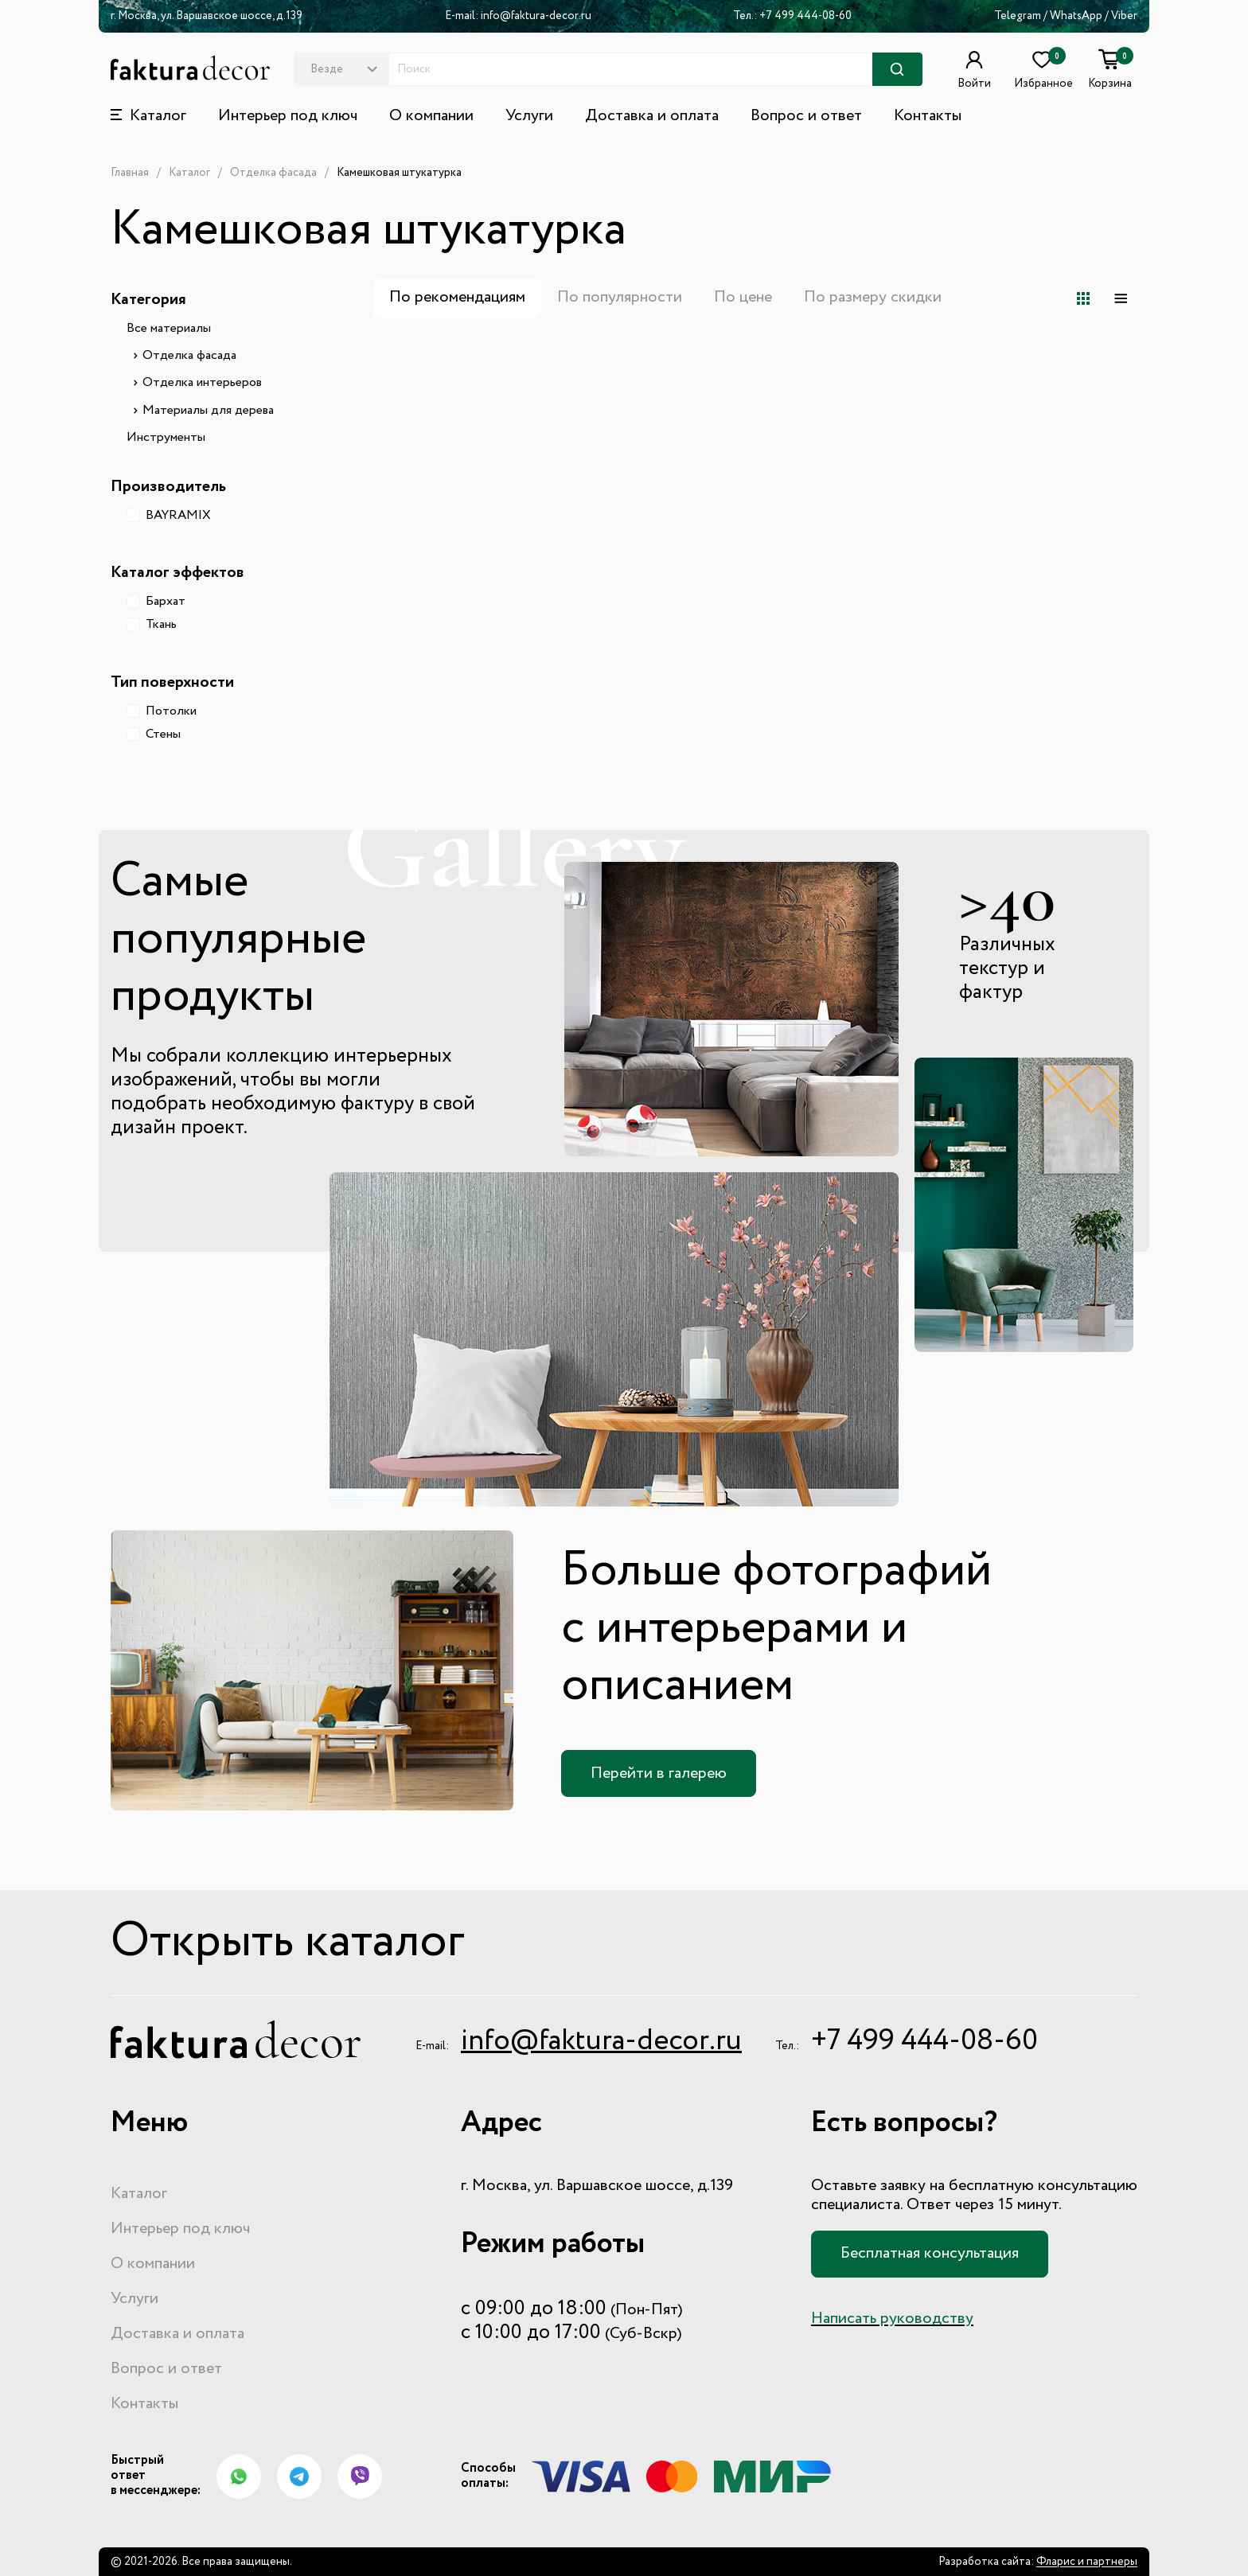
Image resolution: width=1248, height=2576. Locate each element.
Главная (130, 172)
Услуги (529, 116)
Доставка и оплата (652, 116)
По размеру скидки (873, 298)
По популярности (619, 298)
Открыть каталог (288, 1942)
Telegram (1017, 15)
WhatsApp (1077, 15)
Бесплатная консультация (929, 2254)
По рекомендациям (457, 298)
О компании (431, 116)
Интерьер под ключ (287, 116)
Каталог (189, 172)
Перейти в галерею (659, 1774)
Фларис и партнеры (1086, 2561)
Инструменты (166, 437)
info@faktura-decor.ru (536, 15)
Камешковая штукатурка (399, 172)
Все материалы (169, 328)
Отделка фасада (273, 172)
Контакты (927, 116)
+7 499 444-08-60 (805, 15)
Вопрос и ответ (806, 116)
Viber (1124, 15)
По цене (743, 298)
